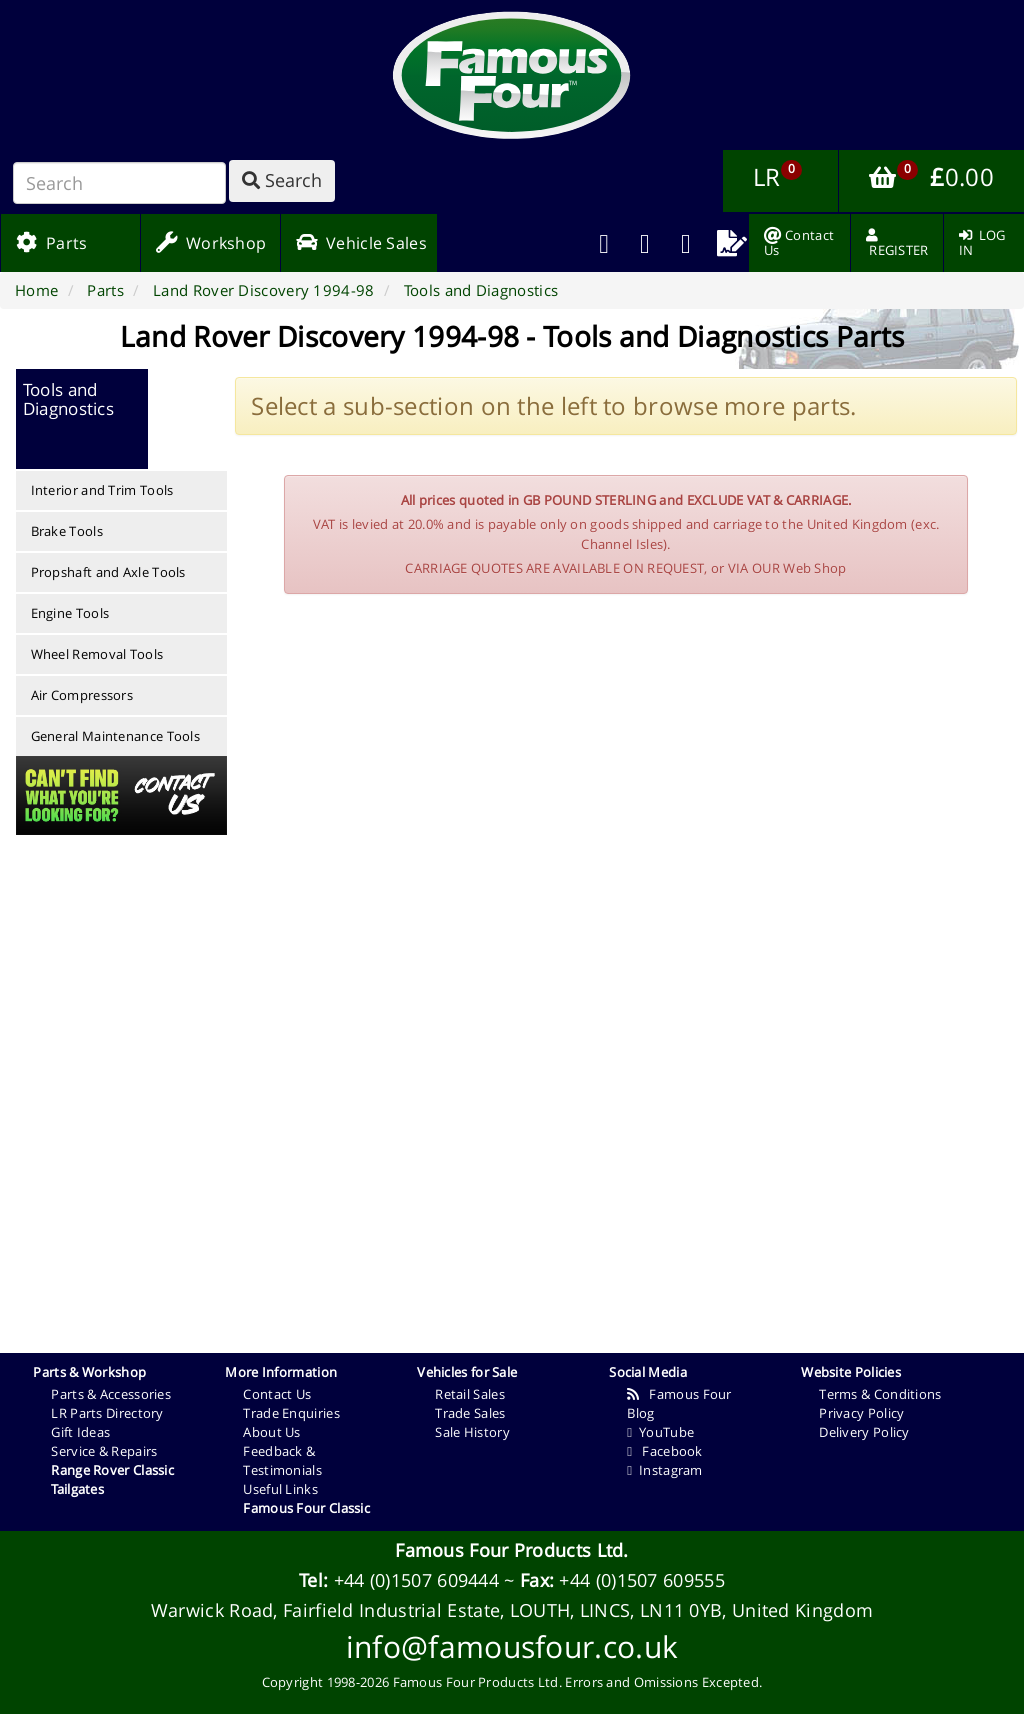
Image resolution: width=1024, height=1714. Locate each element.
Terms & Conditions (880, 1394)
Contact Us (277, 1394)
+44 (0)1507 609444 (416, 1580)
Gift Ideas (80, 1432)
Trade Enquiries (291, 1413)
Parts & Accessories (111, 1394)
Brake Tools (67, 531)
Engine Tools (70, 613)
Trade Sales (470, 1413)
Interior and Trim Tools (102, 490)
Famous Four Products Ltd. (512, 1550)
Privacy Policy (861, 1413)
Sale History (472, 1432)
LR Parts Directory (107, 1413)
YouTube (660, 1432)
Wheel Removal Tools (97, 654)
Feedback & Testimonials (282, 1460)
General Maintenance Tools (116, 736)
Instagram (664, 1470)
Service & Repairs (104, 1451)
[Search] (119, 183)
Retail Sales (470, 1394)
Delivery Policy (864, 1432)
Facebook (664, 1451)
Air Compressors (82, 695)
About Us (271, 1432)
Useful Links (280, 1489)
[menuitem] (645, 243)
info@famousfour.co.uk (512, 1646)
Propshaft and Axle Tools (108, 572)
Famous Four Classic (306, 1508)
